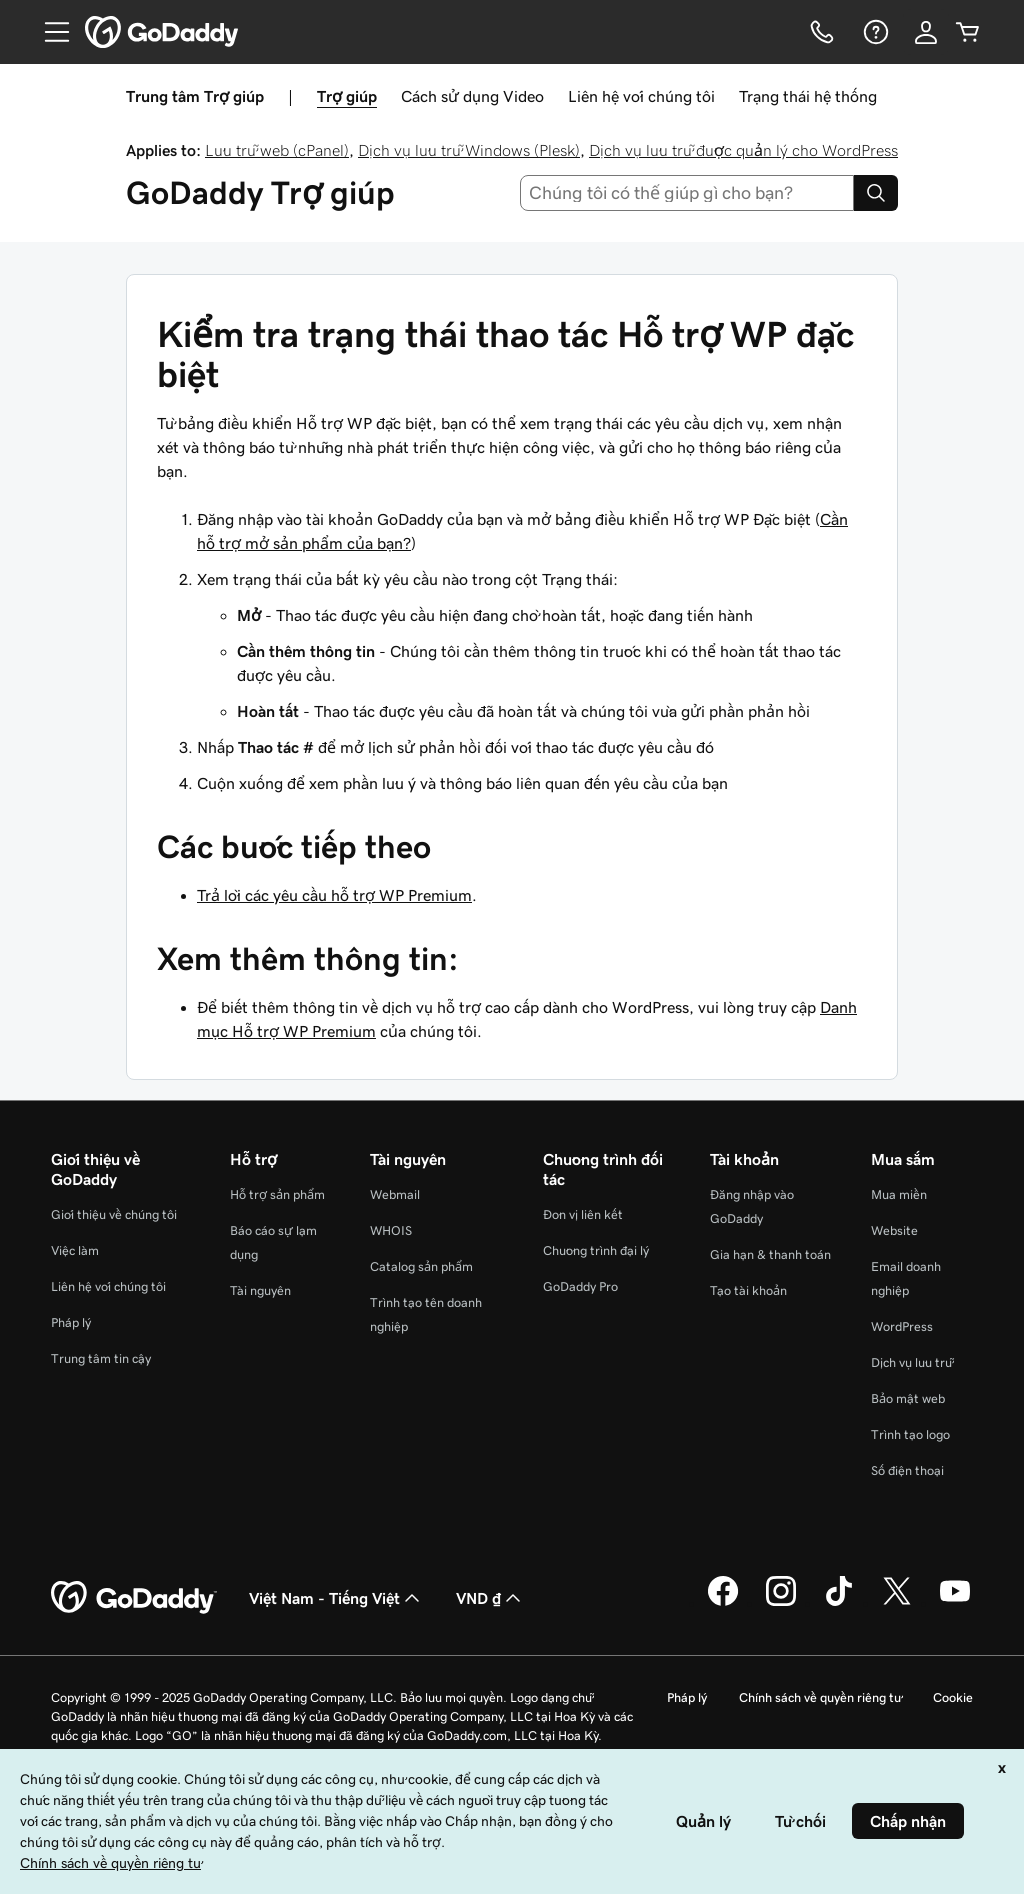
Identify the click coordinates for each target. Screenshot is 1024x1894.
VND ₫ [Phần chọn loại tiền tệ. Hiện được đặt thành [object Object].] (490, 1598)
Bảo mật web (908, 1398)
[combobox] (687, 193)
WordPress (902, 1326)
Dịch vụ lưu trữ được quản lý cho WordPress (743, 150)
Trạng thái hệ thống (808, 96)
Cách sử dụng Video (472, 96)
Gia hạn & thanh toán (770, 1254)
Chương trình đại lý (596, 1250)
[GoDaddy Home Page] (134, 1598)
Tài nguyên (260, 1290)
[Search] (876, 193)
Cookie (953, 1697)
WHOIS (391, 1230)
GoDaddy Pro (580, 1286)
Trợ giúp (347, 96)
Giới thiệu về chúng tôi (114, 1214)
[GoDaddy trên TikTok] (839, 1603)
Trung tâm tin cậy (101, 1358)
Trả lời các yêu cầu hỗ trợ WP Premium (334, 895)
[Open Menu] (49, 32)
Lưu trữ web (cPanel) (277, 150)
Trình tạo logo (910, 1434)
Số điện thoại (907, 1470)
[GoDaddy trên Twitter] (897, 1603)
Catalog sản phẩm (421, 1266)
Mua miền (899, 1194)
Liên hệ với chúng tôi (641, 96)
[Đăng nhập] (926, 32)
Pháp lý (71, 1322)
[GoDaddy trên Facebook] (723, 1603)
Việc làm (75, 1250)
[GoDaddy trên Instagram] (781, 1603)
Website (894, 1230)
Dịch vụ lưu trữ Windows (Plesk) (469, 150)
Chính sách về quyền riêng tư (820, 1697)
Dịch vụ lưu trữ (911, 1362)
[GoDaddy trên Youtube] (955, 1603)
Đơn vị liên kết (583, 1214)
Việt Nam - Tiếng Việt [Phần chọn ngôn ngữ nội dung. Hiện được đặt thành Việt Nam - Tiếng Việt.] (336, 1598)
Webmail (395, 1194)
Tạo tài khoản (748, 1290)
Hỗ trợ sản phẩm (277, 1194)
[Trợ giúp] (874, 32)
